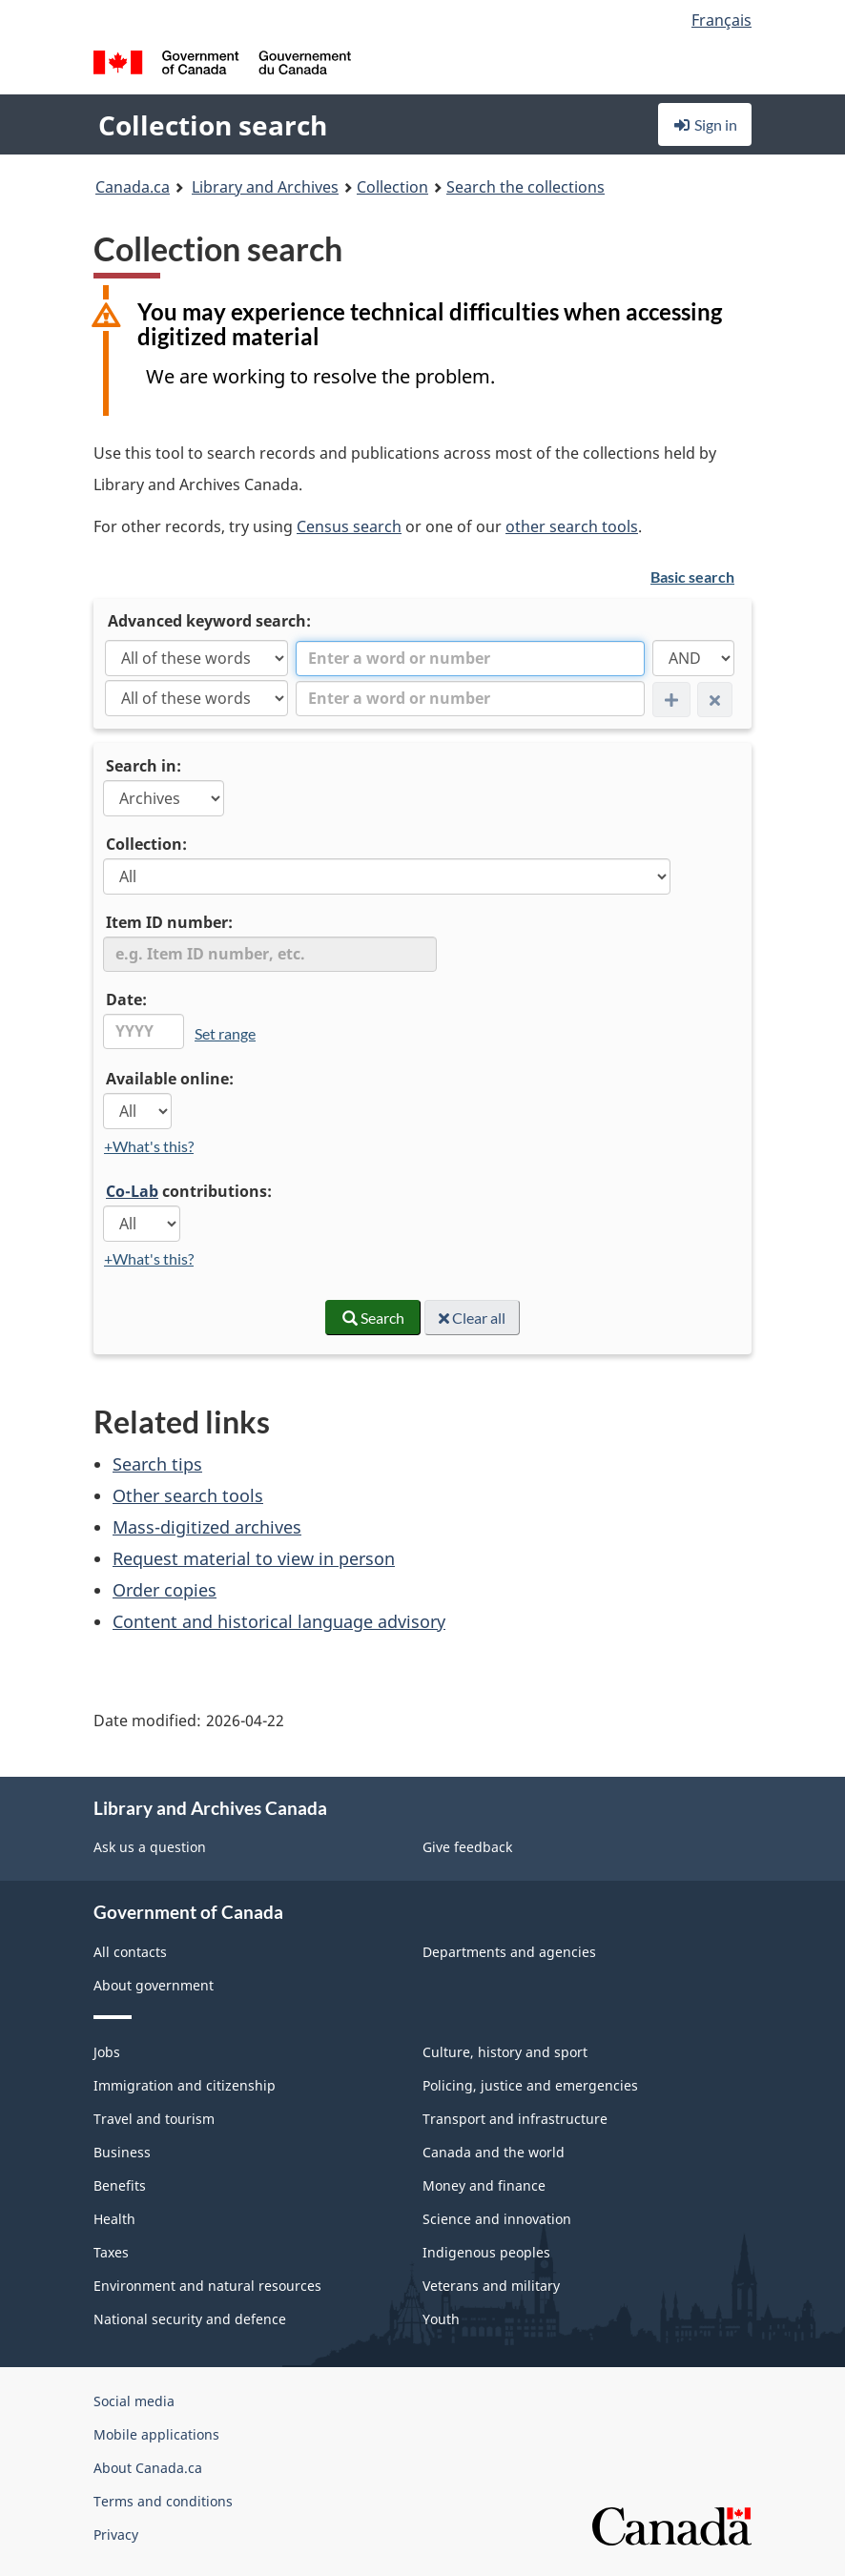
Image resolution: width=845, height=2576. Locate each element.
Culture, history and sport (504, 2052)
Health (114, 2219)
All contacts (130, 1952)
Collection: (146, 844)
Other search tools (188, 1495)
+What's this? (149, 1146)
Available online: (170, 1078)
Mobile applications (156, 2434)
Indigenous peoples (486, 2252)
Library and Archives (265, 186)
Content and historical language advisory (279, 1621)
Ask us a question (149, 1847)
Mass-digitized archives (207, 1526)
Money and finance (484, 2185)
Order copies (164, 1589)
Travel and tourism (154, 2119)
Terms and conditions (163, 2501)
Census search (349, 526)
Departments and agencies (509, 1952)
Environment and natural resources (207, 2286)
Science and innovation (496, 2219)
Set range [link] (225, 1033)
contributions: (189, 1191)
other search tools (571, 526)
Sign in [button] (704, 124)
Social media (134, 2401)
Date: (126, 999)
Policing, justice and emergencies (530, 2085)
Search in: (143, 765)
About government (153, 1985)
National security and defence (189, 2319)
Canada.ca (132, 186)
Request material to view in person (254, 1558)
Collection (392, 186)
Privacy (115, 2534)
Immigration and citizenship (184, 2085)
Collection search (212, 125)
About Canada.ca (147, 2468)
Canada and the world (493, 2152)
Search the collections (525, 186)
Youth (441, 2319)
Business (122, 2152)
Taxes (111, 2252)
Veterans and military (491, 2286)
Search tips (157, 1464)
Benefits (119, 2185)
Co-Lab (132, 1191)
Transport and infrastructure (515, 2119)
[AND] (693, 658)
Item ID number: (169, 922)
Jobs (106, 2052)
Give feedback (467, 1847)
